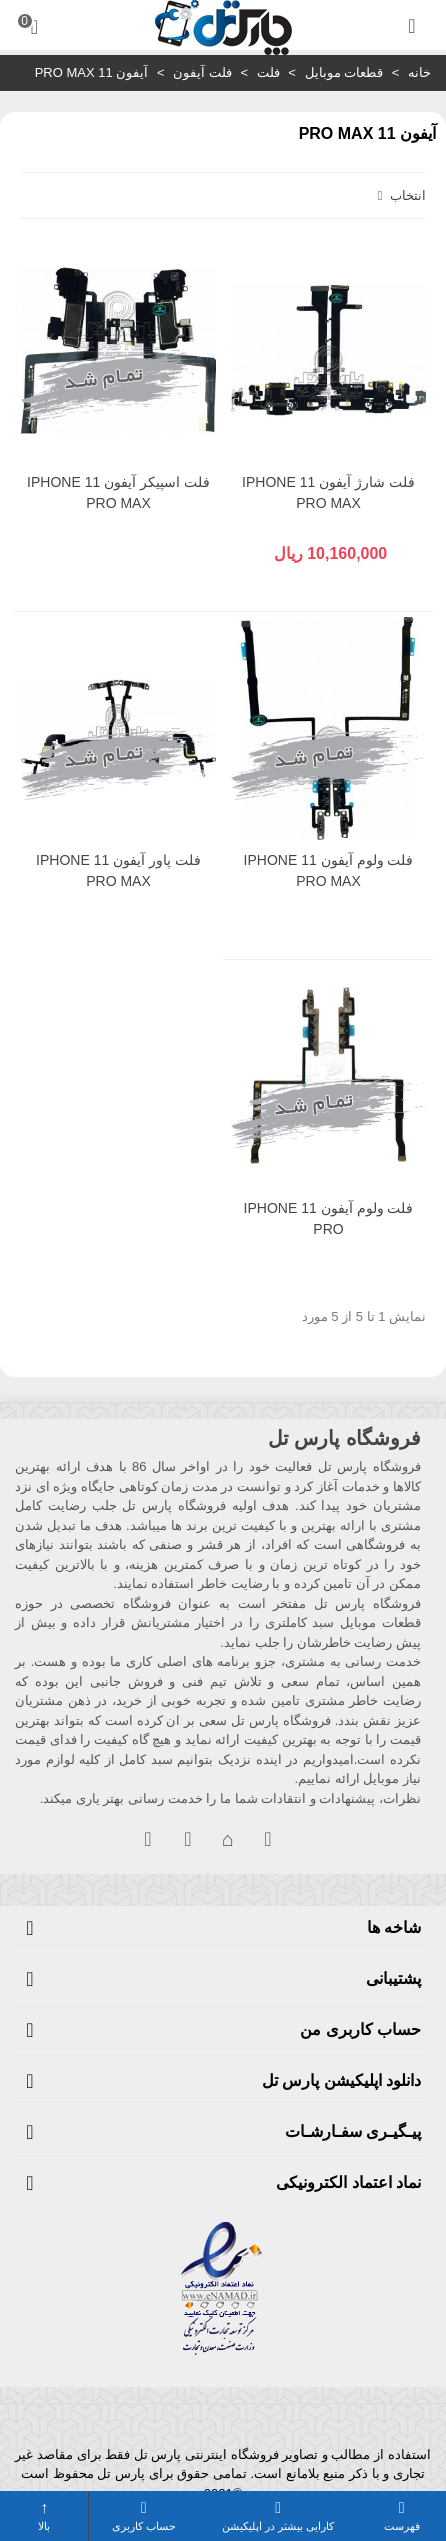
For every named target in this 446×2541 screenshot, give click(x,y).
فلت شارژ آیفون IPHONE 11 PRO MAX (328, 492)
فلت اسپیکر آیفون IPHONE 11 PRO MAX (118, 492)
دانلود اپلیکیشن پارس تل (341, 2080)
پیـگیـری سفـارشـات (353, 2131)
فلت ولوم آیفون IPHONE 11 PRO (329, 1218)
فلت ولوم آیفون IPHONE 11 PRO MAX (329, 870)
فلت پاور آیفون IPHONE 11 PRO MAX (118, 870)
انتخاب (399, 195)
